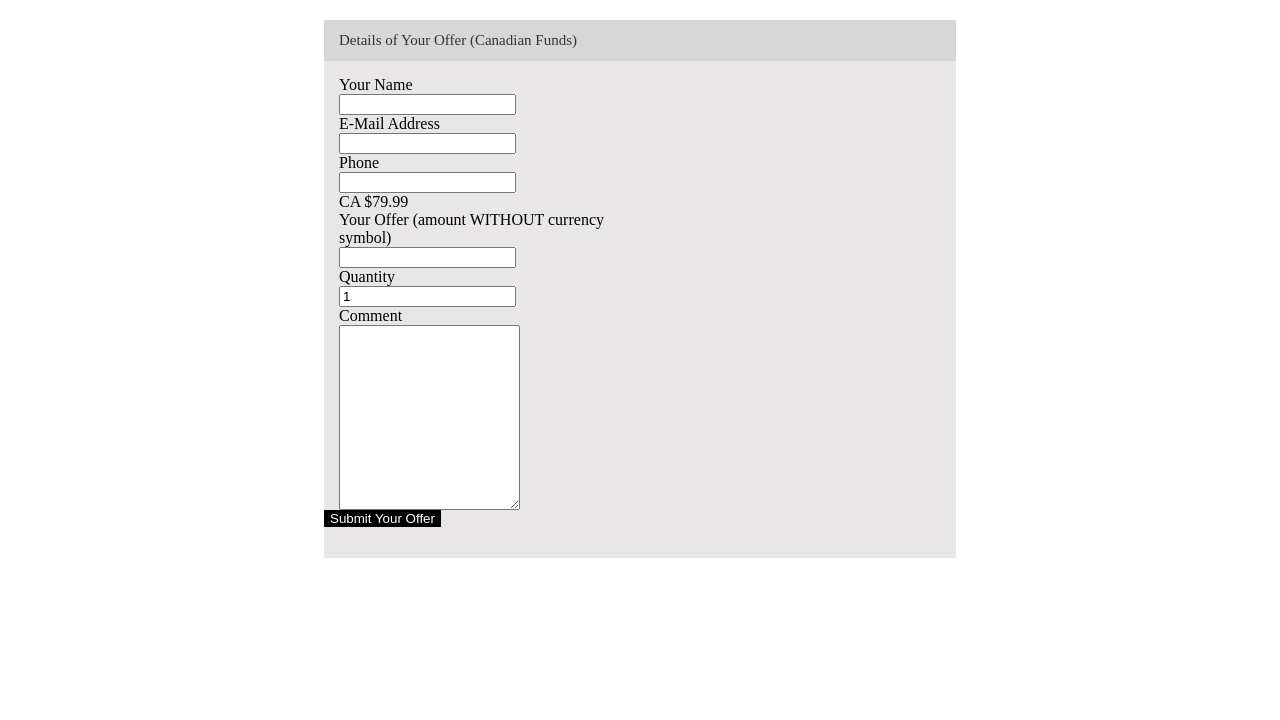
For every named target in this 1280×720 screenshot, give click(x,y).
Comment (370, 315)
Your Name (375, 84)
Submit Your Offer (382, 518)
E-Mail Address (389, 123)
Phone (359, 162)
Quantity (367, 276)
